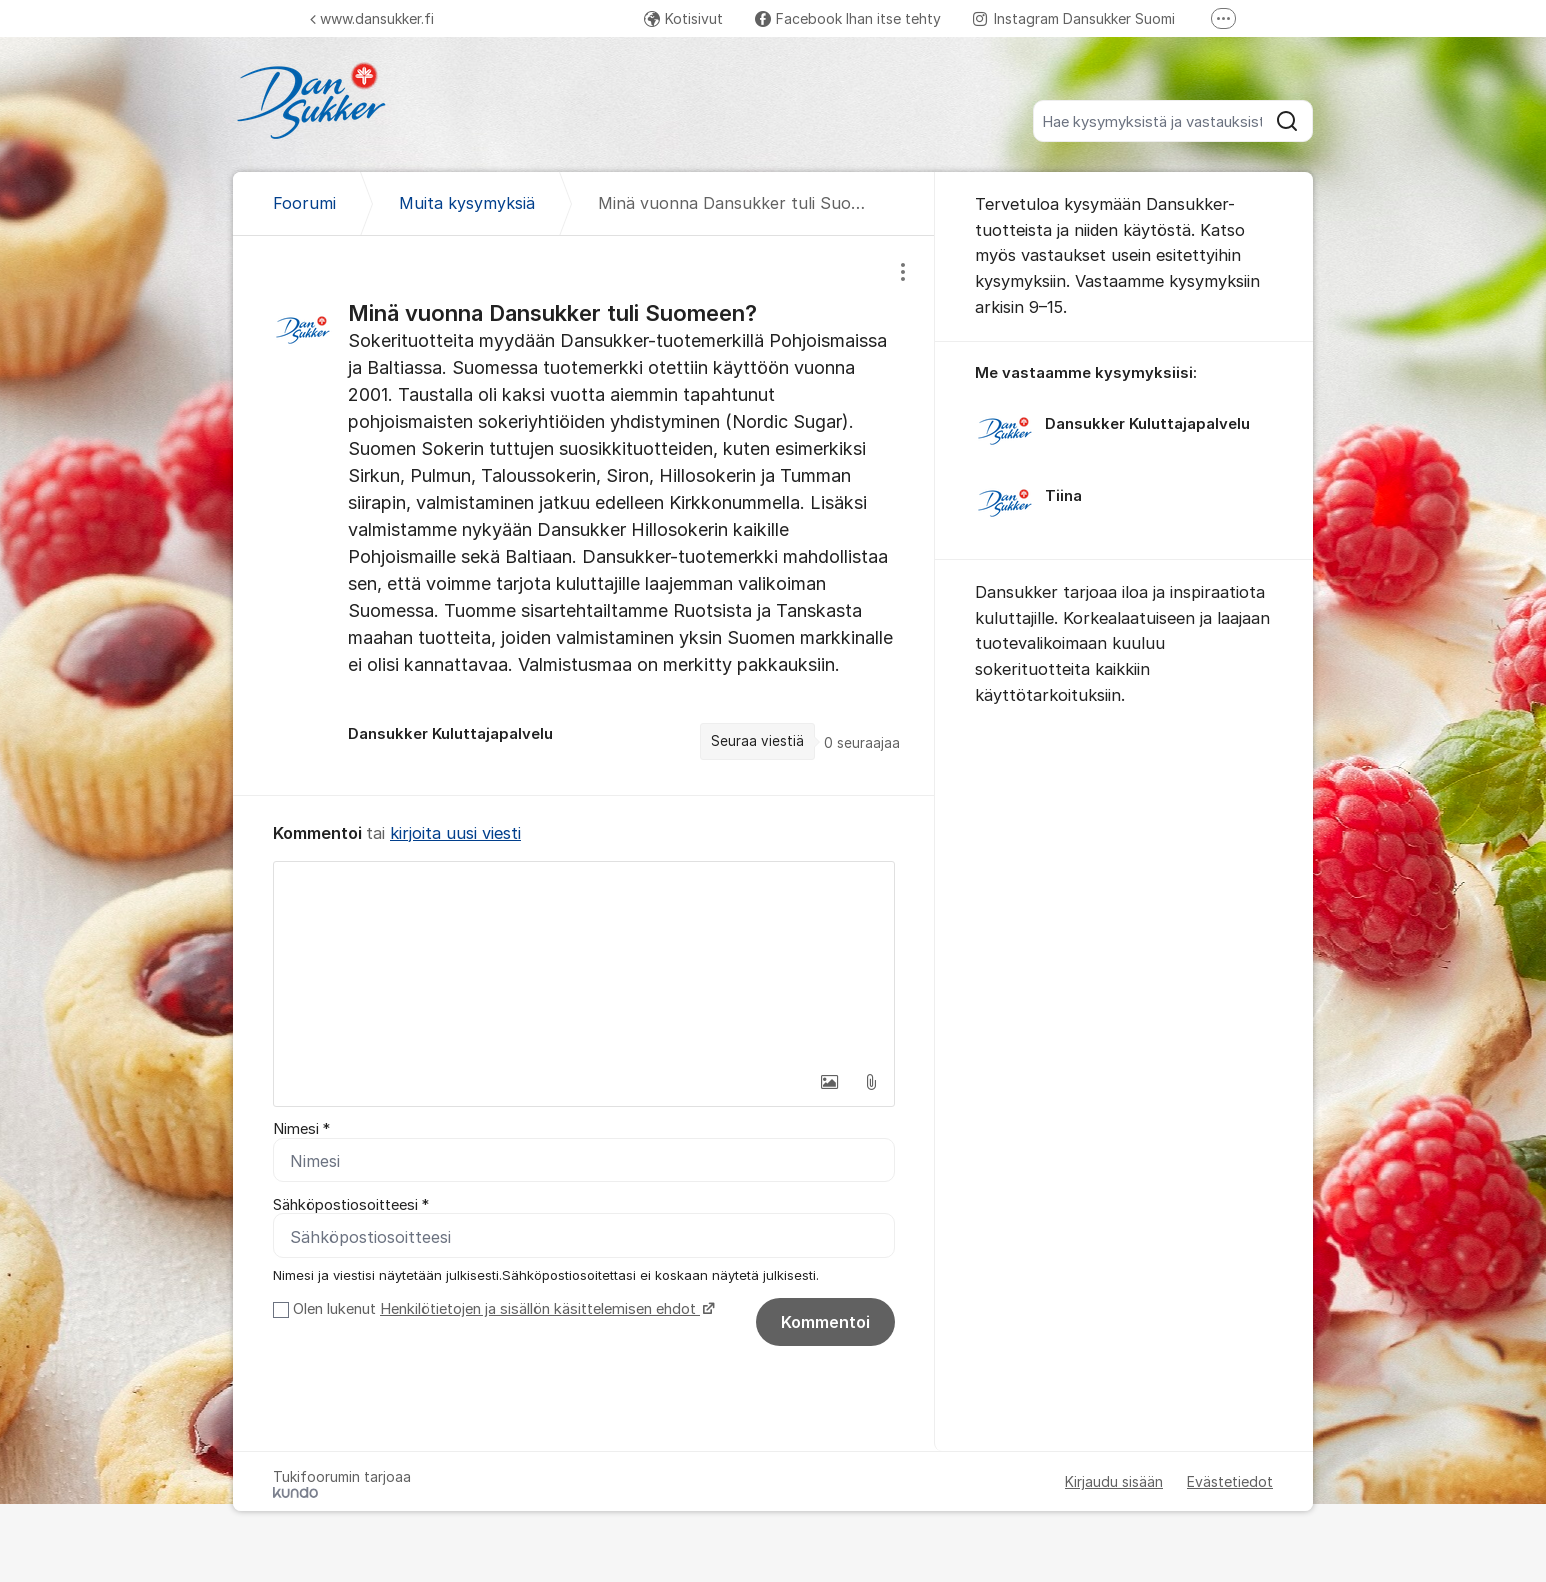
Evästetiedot (1230, 1482)
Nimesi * (301, 1129)
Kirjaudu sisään (1114, 1482)
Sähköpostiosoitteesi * (351, 1205)
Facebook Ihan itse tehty (848, 18)
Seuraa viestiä (757, 741)
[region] (584, 515)
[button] (829, 1082)
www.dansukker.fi (372, 18)
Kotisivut (683, 18)
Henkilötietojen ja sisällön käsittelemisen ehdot (540, 1310)
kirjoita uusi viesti (455, 833)
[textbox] (584, 962)
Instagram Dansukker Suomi (1074, 18)
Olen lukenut (501, 1310)
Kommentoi (825, 1323)
